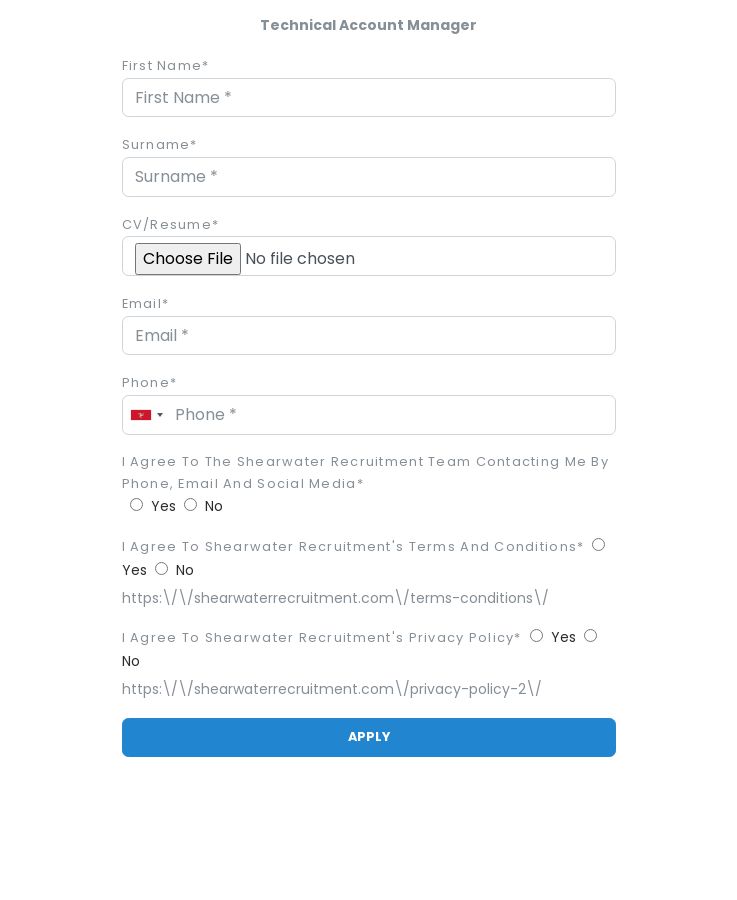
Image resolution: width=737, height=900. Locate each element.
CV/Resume (171, 224)
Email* (146, 303)
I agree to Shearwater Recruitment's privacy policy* (322, 637)
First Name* (166, 65)
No (214, 506)
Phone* (150, 382)
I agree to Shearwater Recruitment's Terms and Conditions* (353, 546)
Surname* (160, 144)
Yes (163, 506)
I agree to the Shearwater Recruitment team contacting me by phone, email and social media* (366, 472)
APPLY (369, 736)
